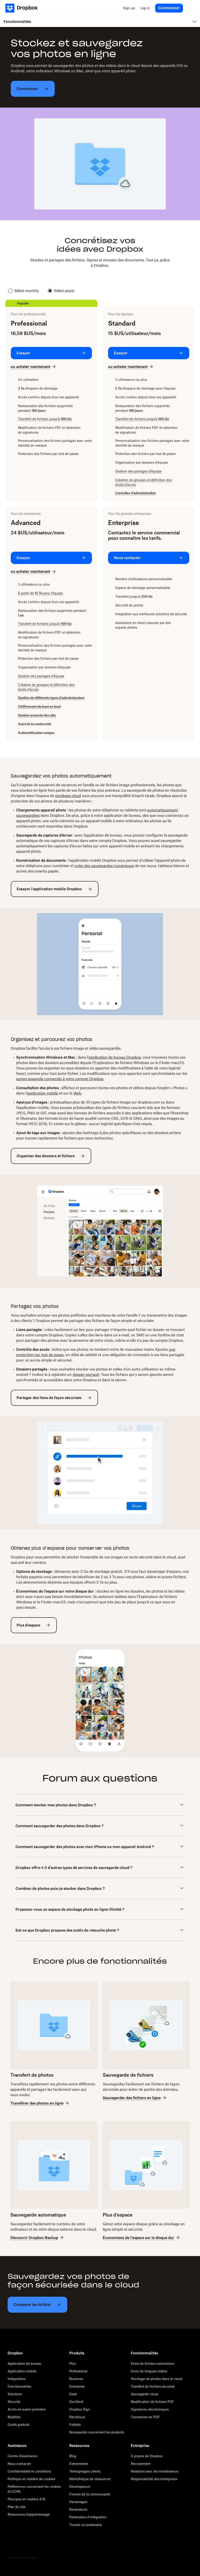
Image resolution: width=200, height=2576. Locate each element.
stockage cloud (68, 795)
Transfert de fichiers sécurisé (152, 2386)
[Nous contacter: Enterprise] (148, 558)
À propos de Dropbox (147, 2456)
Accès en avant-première (27, 2409)
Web (77, 1093)
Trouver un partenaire (85, 2525)
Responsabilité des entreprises (154, 2479)
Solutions (15, 2394)
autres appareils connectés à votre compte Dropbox (59, 1079)
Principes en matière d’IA (26, 2499)
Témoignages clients (85, 2471)
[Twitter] (10, 2546)
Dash (73, 2394)
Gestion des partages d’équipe (138, 471)
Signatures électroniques (150, 2409)
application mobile (42, 1093)
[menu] (190, 8)
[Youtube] (35, 2546)
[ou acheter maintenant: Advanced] (34, 571)
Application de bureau (24, 2363)
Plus (72, 2363)
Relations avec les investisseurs (154, 2471)
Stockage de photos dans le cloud (156, 2379)
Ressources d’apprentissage (29, 2514)
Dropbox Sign (79, 2409)
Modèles (14, 2417)
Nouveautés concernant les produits (96, 2432)
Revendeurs (78, 2509)
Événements (78, 2464)
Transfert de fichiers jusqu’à (45, 419)
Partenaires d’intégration (88, 2517)
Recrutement (140, 2464)
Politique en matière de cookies (31, 2479)
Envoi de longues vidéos (149, 2371)
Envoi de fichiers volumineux (152, 2363)
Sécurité (14, 2402)
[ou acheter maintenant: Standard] (131, 367)
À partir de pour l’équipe (40, 593)
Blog (72, 2456)
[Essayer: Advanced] (51, 558)
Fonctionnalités (19, 2386)
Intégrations (17, 2379)
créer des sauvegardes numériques (104, 866)
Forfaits (75, 2424)
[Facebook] (22, 2546)
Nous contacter (19, 2464)
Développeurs (79, 2486)
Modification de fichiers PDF (152, 2402)
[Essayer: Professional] (51, 353)
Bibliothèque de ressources (90, 2479)
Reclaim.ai (77, 2417)
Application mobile (22, 2371)
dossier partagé (86, 1374)
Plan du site (17, 2507)
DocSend (76, 2402)
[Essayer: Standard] (148, 353)
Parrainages (78, 2502)
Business (76, 2379)
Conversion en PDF (145, 2417)
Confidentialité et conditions (29, 2471)
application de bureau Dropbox (115, 1057)
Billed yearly (61, 290)
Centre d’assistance (22, 2456)
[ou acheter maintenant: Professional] (34, 367)
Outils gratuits (18, 2424)
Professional (78, 2371)
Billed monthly (23, 290)
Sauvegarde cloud (144, 2394)
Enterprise (77, 2386)
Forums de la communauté (89, 2494)
